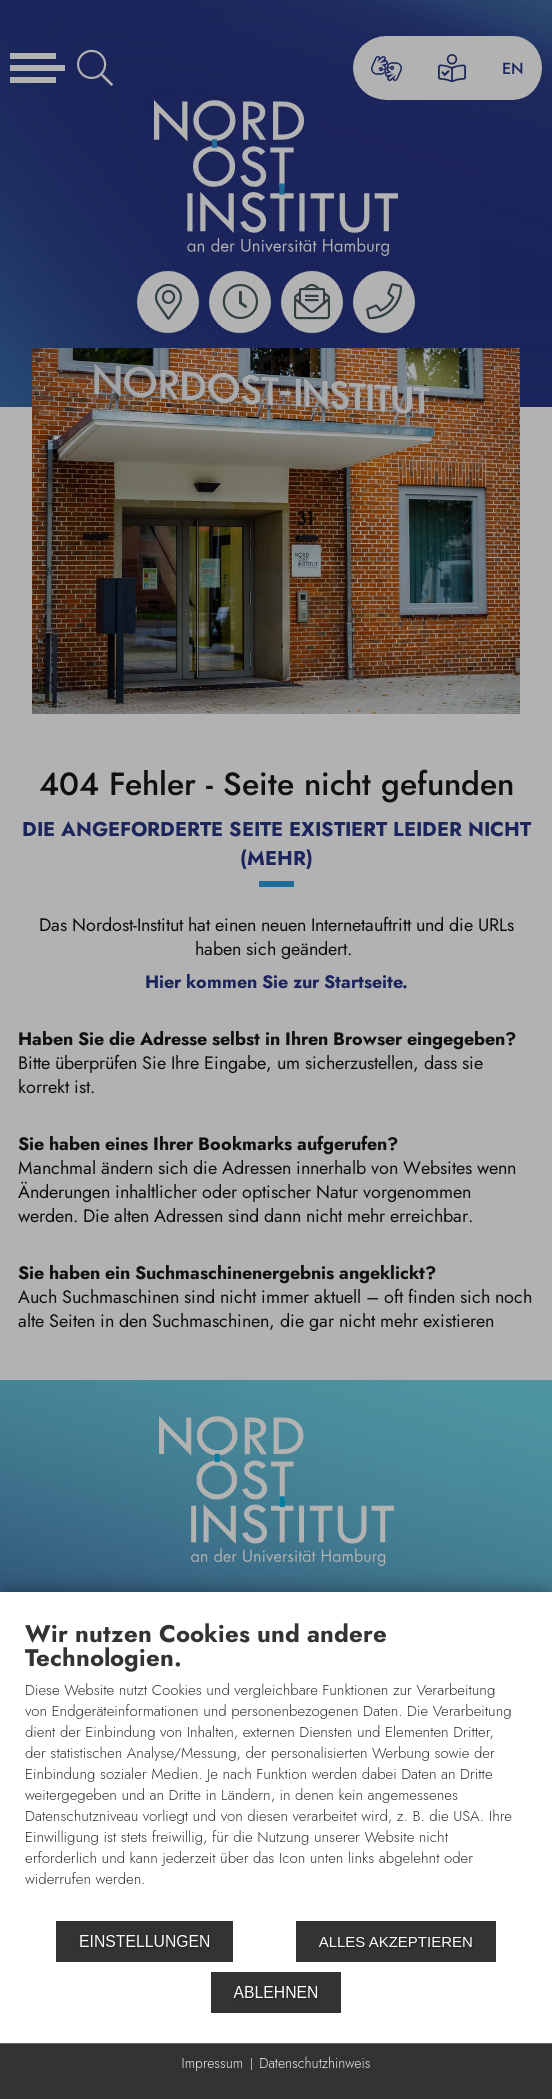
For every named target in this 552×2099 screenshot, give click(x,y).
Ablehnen (276, 1992)
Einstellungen (144, 1941)
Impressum (213, 2063)
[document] (276, 1769)
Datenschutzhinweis (314, 2063)
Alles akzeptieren (396, 1941)
